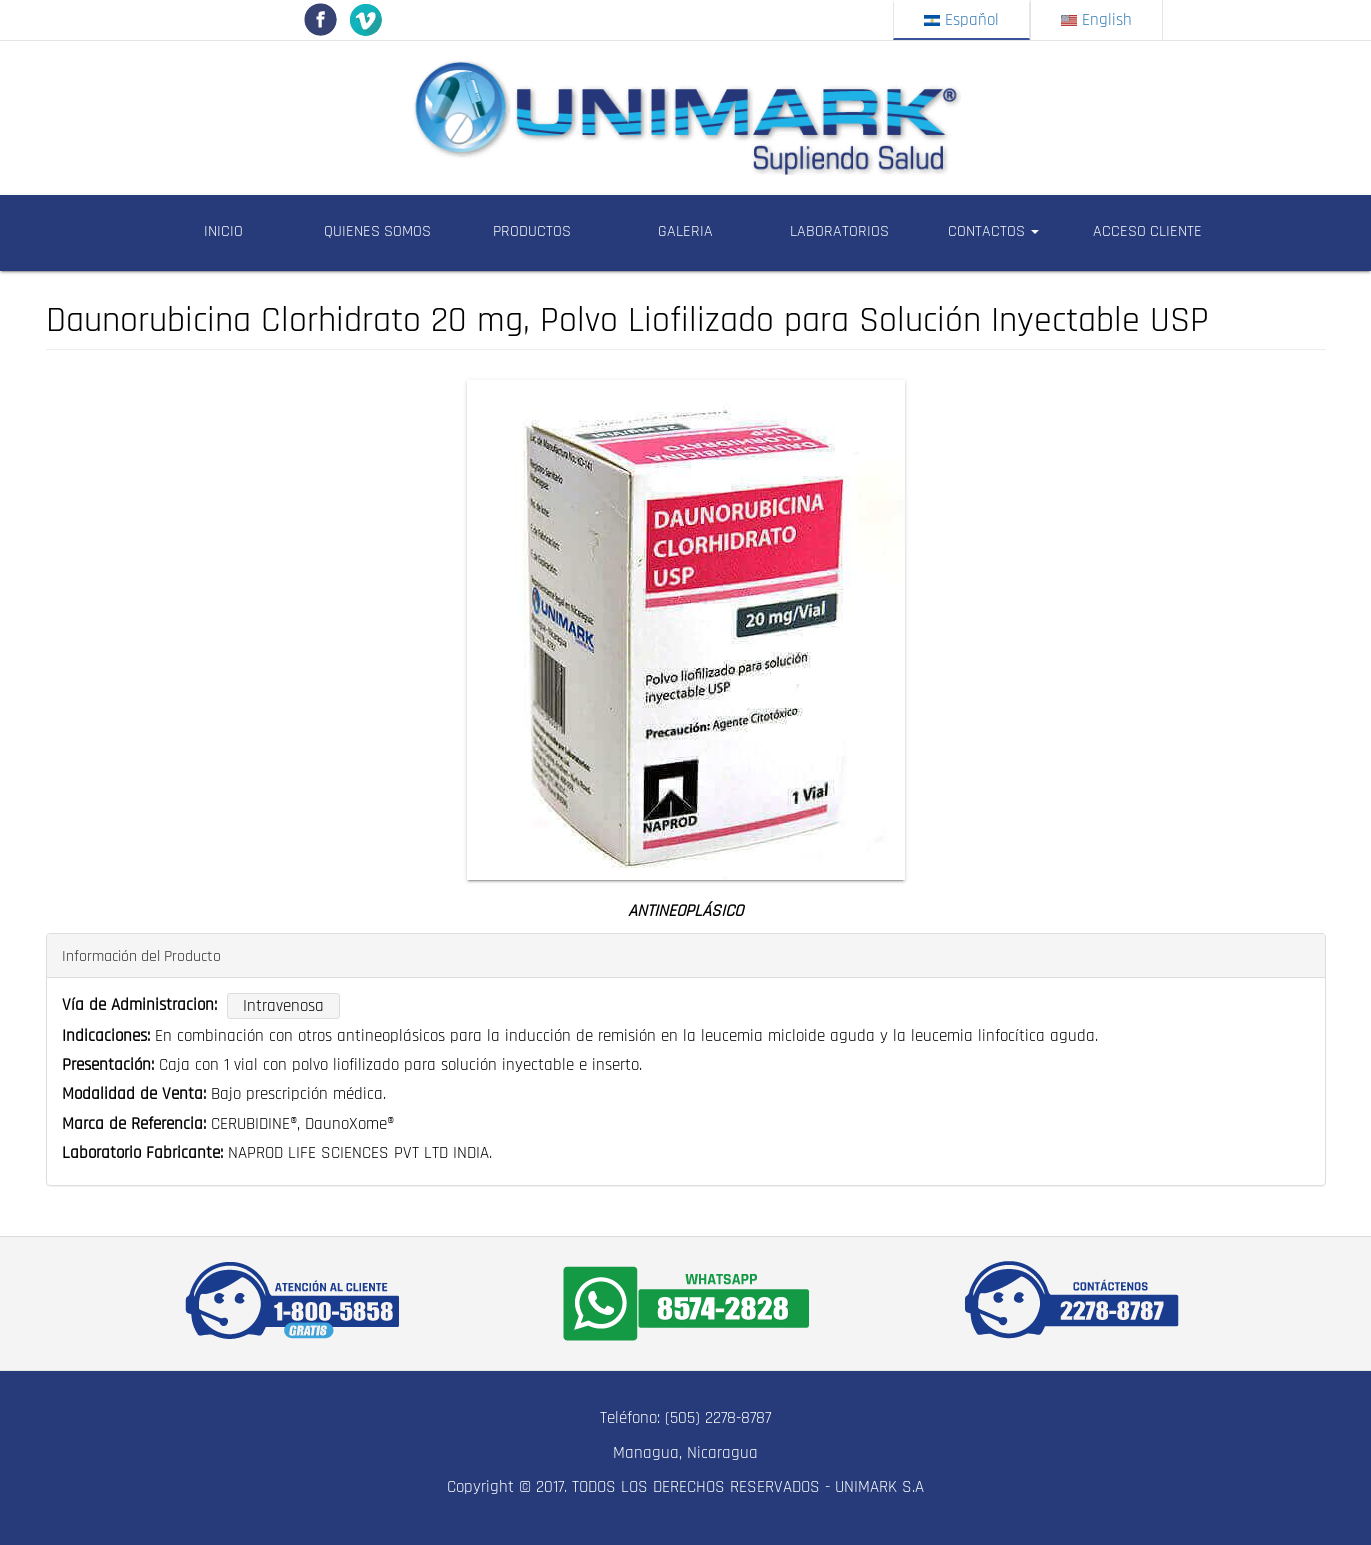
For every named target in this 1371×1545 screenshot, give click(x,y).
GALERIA (685, 231)
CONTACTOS (993, 231)
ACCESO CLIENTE (1147, 231)
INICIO (223, 231)
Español (961, 20)
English (1096, 20)
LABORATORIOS (839, 231)
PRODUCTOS (532, 231)
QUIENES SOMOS (377, 231)
